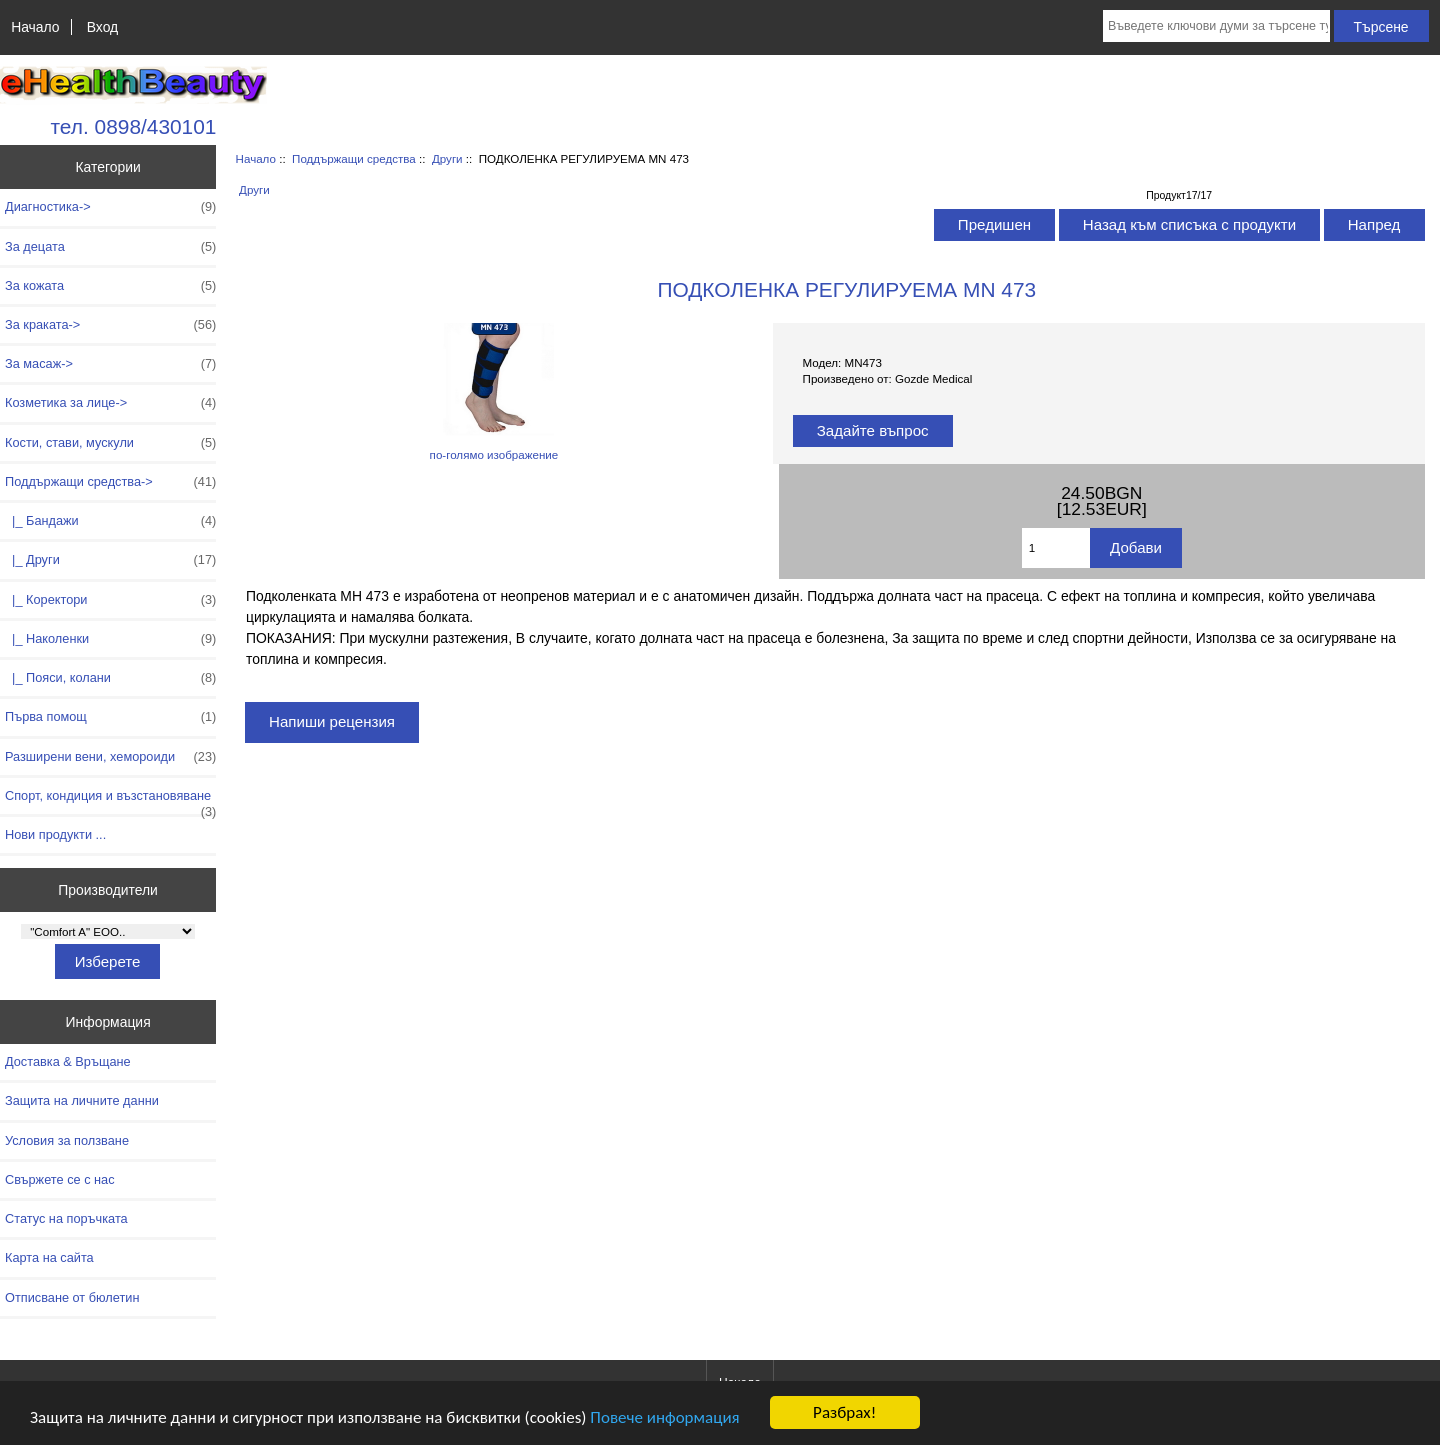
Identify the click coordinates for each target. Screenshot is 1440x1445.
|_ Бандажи (110, 521)
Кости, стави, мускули (110, 443)
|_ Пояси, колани (110, 678)
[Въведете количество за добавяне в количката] (1056, 548)
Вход (102, 27)
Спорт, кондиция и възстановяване (110, 801)
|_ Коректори (110, 600)
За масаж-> (110, 364)
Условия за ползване (67, 1140)
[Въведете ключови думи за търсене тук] (1216, 26)
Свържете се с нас (60, 1179)
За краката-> (110, 325)
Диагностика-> (110, 207)
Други (447, 158)
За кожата (110, 286)
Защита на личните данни (82, 1100)
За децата (110, 247)
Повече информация (664, 1417)
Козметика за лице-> (110, 403)
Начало (35, 27)
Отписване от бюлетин (72, 1297)
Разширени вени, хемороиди (110, 757)
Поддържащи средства (354, 158)
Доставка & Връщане (68, 1061)
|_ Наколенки (110, 639)
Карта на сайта (49, 1257)
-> (110, 482)
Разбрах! (844, 1412)
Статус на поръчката (66, 1218)
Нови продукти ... (55, 834)
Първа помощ (110, 717)
